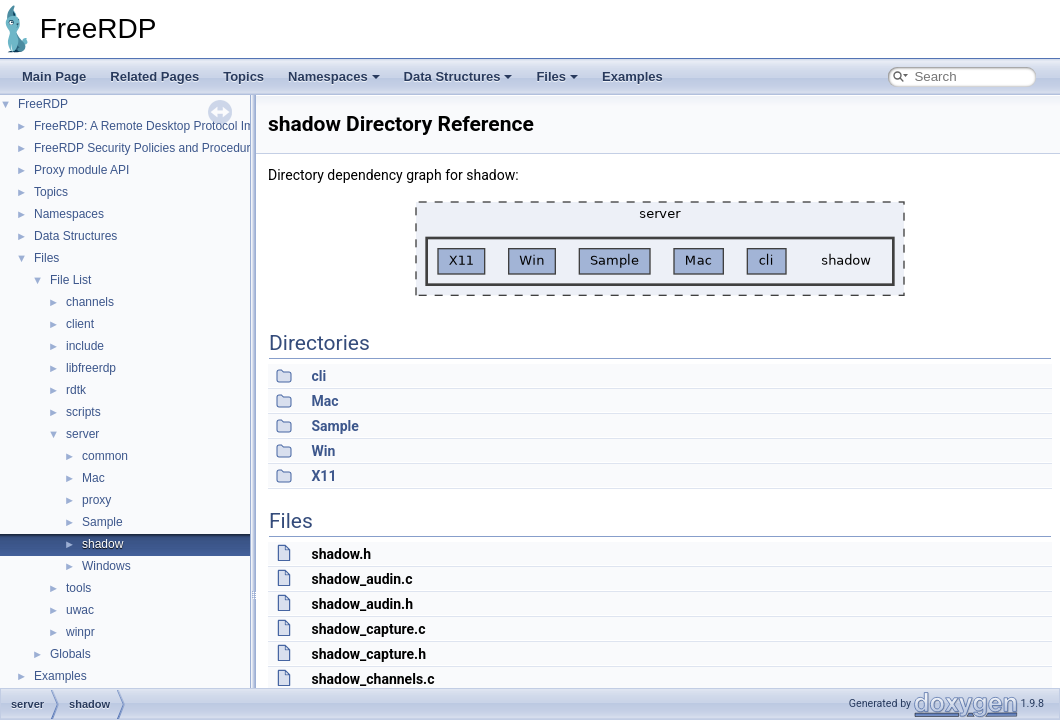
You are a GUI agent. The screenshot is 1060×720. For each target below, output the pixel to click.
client (80, 324)
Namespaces (334, 76)
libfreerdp (91, 368)
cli (318, 376)
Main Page (54, 76)
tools (78, 588)
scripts (83, 412)
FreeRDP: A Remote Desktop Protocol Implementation (178, 126)
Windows (106, 566)
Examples (632, 76)
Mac (93, 478)
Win (323, 451)
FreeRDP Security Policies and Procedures (148, 148)
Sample (102, 522)
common (105, 456)
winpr (80, 632)
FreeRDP (43, 104)
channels (90, 302)
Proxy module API (81, 170)
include (85, 346)
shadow (102, 544)
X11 (323, 476)
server (82, 434)
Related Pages (154, 76)
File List (70, 280)
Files (557, 76)
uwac (80, 610)
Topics (243, 76)
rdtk (76, 390)
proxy (96, 500)
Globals (70, 654)
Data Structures (458, 76)
